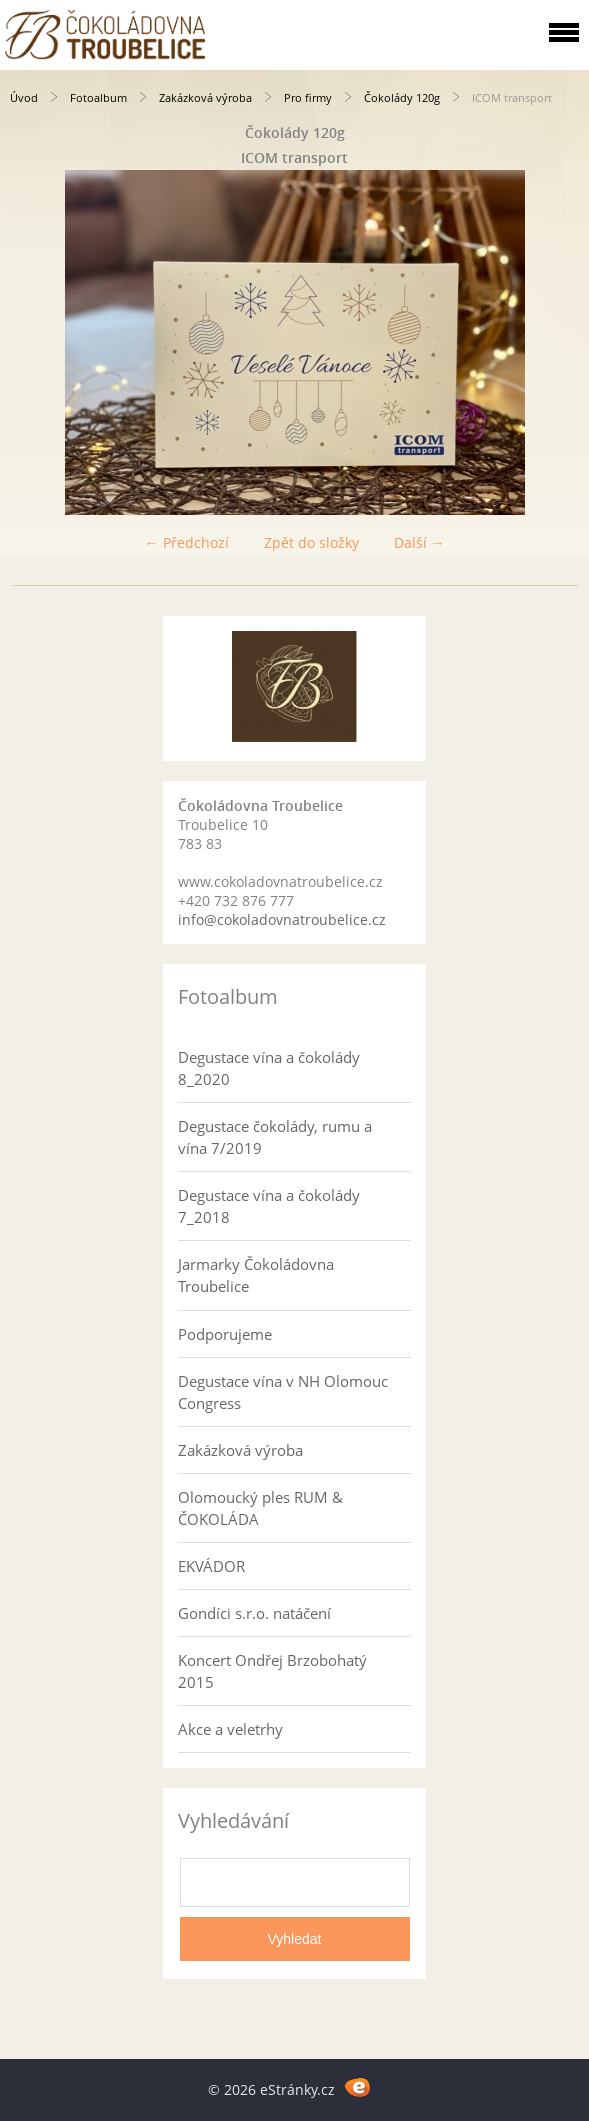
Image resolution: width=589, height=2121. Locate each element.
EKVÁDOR (211, 1566)
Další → (419, 542)
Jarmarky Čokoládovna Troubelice (256, 1275)
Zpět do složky (311, 542)
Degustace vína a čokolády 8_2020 (269, 1068)
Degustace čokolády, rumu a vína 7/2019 (275, 1137)
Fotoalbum (98, 97)
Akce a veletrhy (230, 1729)
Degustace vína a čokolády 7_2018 (269, 1206)
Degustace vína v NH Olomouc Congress (283, 1392)
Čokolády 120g (402, 97)
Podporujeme (225, 1334)
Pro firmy (308, 97)
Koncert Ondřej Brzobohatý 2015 (272, 1671)
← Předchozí (187, 542)
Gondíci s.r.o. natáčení (254, 1613)
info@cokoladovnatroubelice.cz (282, 919)
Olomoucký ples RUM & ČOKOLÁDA (260, 1508)
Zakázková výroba (205, 97)
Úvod (24, 97)
